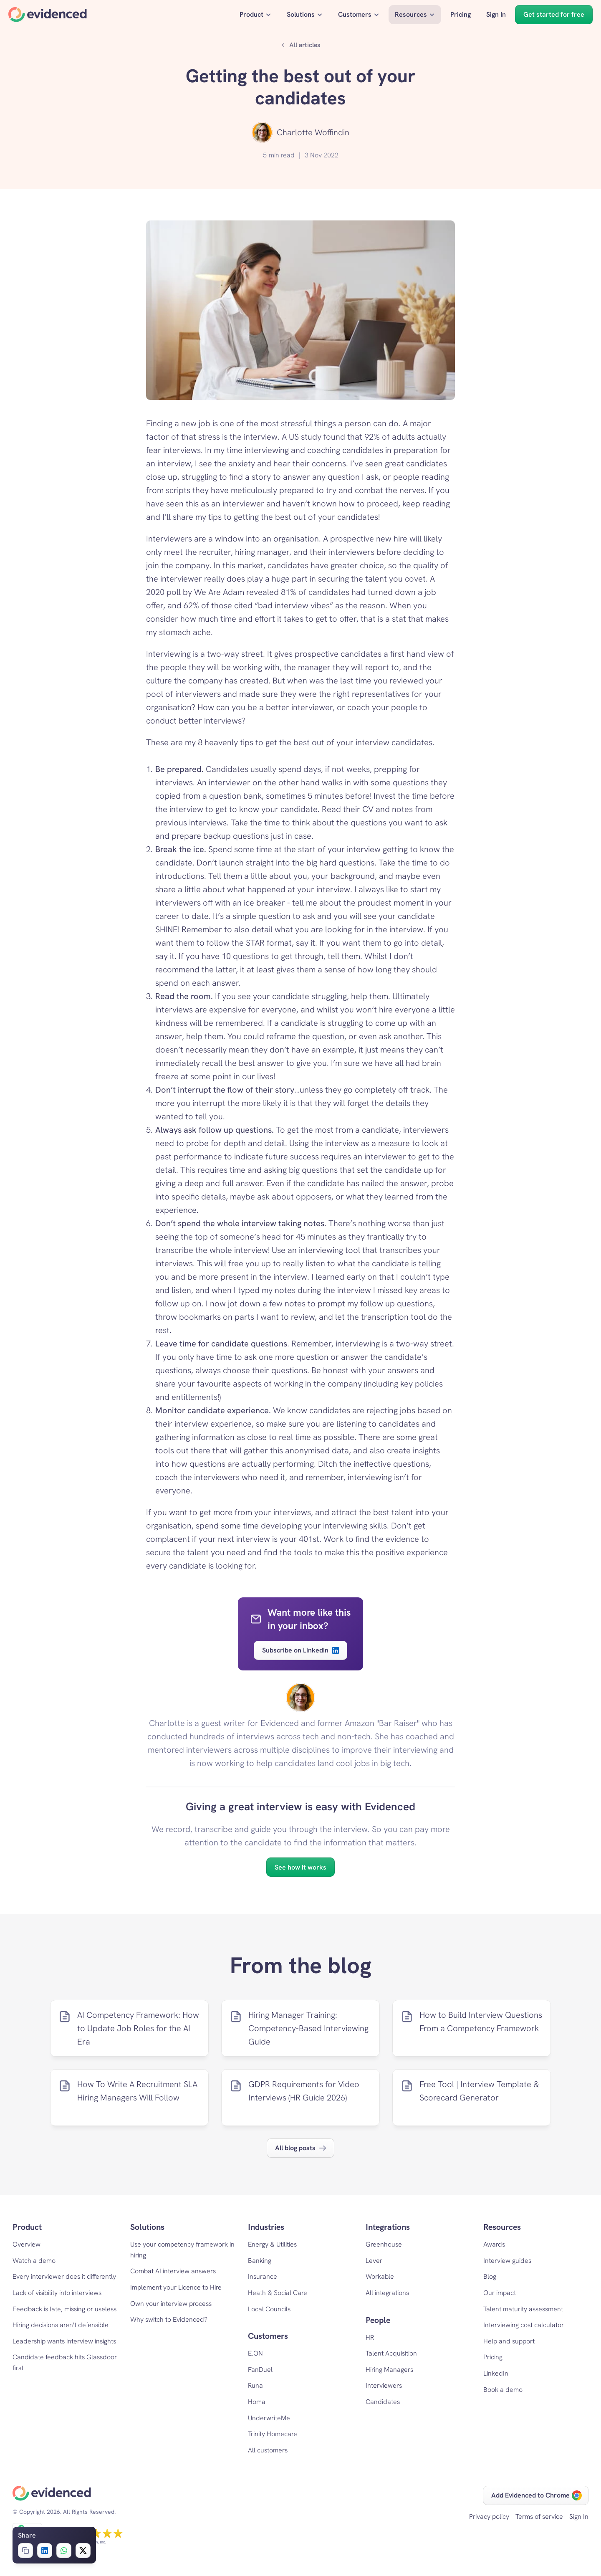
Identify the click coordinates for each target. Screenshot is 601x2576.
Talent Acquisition (391, 2353)
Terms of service (539, 2516)
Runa (255, 2385)
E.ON (255, 2353)
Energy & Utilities (272, 2244)
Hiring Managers (389, 2369)
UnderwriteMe (269, 2418)
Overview (26, 2244)
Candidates (383, 2401)
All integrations (387, 2292)
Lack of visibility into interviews (57, 2292)
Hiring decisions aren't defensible (61, 2324)
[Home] (47, 14)
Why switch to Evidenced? (168, 2319)
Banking (259, 2260)
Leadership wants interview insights (64, 2341)
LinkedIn (495, 2373)
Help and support (509, 2341)
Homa (256, 2401)
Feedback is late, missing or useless (64, 2309)
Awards (494, 2244)
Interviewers (384, 2385)
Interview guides (507, 2260)
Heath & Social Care (277, 2292)
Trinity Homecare (272, 2433)
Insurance (262, 2276)
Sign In (578, 2516)
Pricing (493, 2357)
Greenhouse (384, 2244)
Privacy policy (489, 2516)
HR (370, 2337)
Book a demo (503, 2389)
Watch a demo (34, 2260)
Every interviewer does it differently (64, 2276)
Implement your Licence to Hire (176, 2287)
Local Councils (269, 2309)
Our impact (499, 2292)
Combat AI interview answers (173, 2271)
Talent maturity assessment (523, 2309)
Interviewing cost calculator (523, 2324)
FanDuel (260, 2369)
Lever (374, 2260)
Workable (380, 2276)
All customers (268, 2450)
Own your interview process (171, 2303)
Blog (489, 2276)
